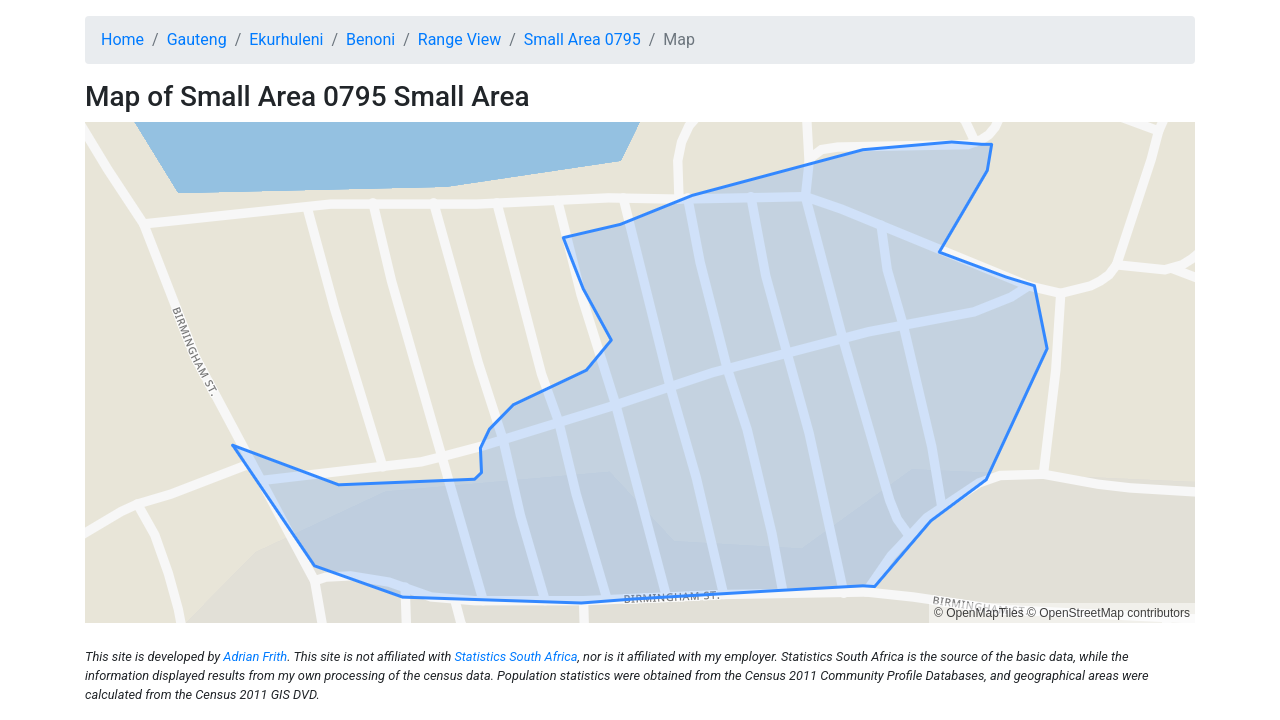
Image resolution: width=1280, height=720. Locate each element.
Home (122, 39)
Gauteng (197, 39)
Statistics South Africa (515, 656)
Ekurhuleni (286, 39)
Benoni (370, 39)
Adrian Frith (255, 656)
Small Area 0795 (582, 39)
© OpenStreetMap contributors (1108, 613)
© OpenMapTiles (979, 613)
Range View (459, 39)
